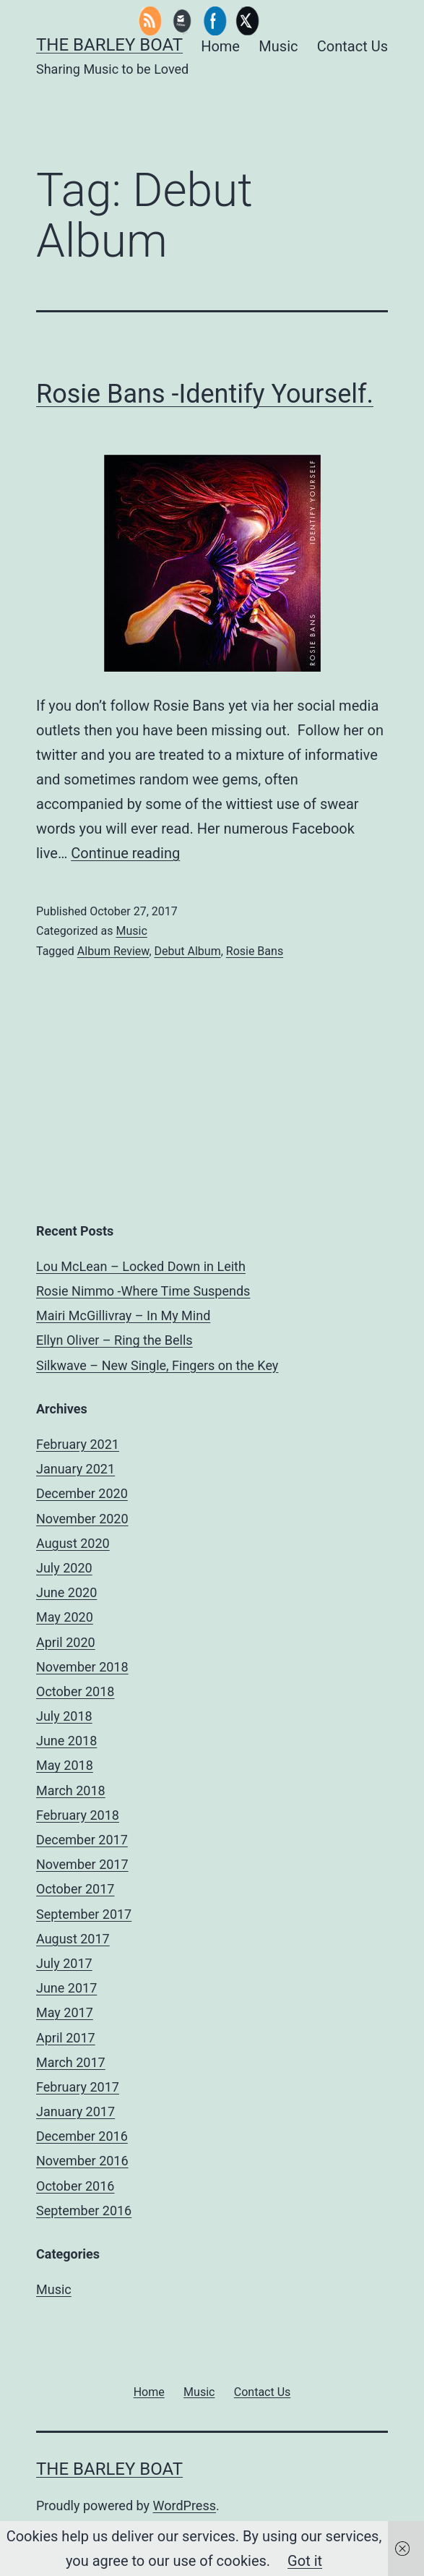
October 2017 (75, 1888)
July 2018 (64, 1716)
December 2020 (82, 1493)
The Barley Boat (109, 45)
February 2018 (77, 1815)
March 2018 (70, 1790)
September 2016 (83, 2210)
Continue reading (125, 853)
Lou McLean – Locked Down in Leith (141, 1266)
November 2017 (82, 1864)
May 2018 (64, 1765)
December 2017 (82, 1839)
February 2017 (77, 2086)
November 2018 (82, 1666)
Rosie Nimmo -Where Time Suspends (143, 1290)
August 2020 (73, 1543)
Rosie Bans (254, 951)
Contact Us (352, 46)
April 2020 (65, 1642)
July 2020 (64, 1567)
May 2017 (64, 2012)
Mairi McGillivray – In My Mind (123, 1315)
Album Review (113, 951)
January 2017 (75, 2111)
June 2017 (66, 1987)
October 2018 (75, 1691)
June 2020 (66, 1592)
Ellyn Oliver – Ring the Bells (114, 1340)
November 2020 (82, 1518)
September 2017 (83, 1914)
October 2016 (75, 2186)
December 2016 (82, 2136)
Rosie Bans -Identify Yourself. (204, 394)
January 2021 (75, 1468)
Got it (304, 2560)
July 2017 (64, 1963)
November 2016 (82, 2160)
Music (131, 931)
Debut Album (188, 951)
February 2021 (77, 1444)
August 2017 (73, 1938)
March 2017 (70, 2062)
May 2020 (64, 1617)
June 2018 (66, 1740)
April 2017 (65, 2037)
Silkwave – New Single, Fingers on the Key (157, 1365)
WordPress (184, 2505)
